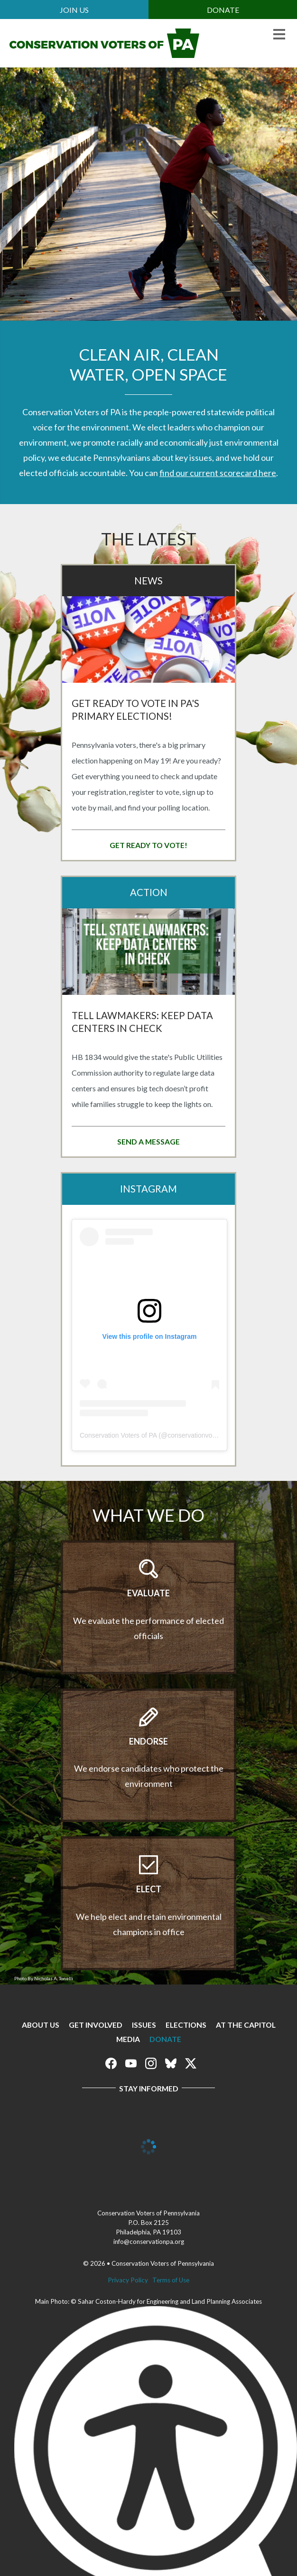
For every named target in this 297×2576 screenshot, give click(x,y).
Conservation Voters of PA (118, 1435)
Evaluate (148, 1593)
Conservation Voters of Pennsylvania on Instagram (151, 2063)
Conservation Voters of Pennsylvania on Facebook (111, 2063)
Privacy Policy (128, 2280)
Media (128, 2038)
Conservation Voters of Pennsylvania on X (191, 2063)
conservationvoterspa (199, 1435)
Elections (186, 2024)
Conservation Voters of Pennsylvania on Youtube (131, 2063)
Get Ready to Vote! (148, 844)
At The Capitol (246, 2024)
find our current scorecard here (217, 472)
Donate (223, 9)
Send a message (148, 1141)
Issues (144, 2024)
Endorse (148, 1741)
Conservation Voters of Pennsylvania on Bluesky (171, 2063)
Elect (148, 1889)
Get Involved (95, 2024)
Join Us (74, 9)
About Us (40, 2024)
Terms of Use (170, 2280)
